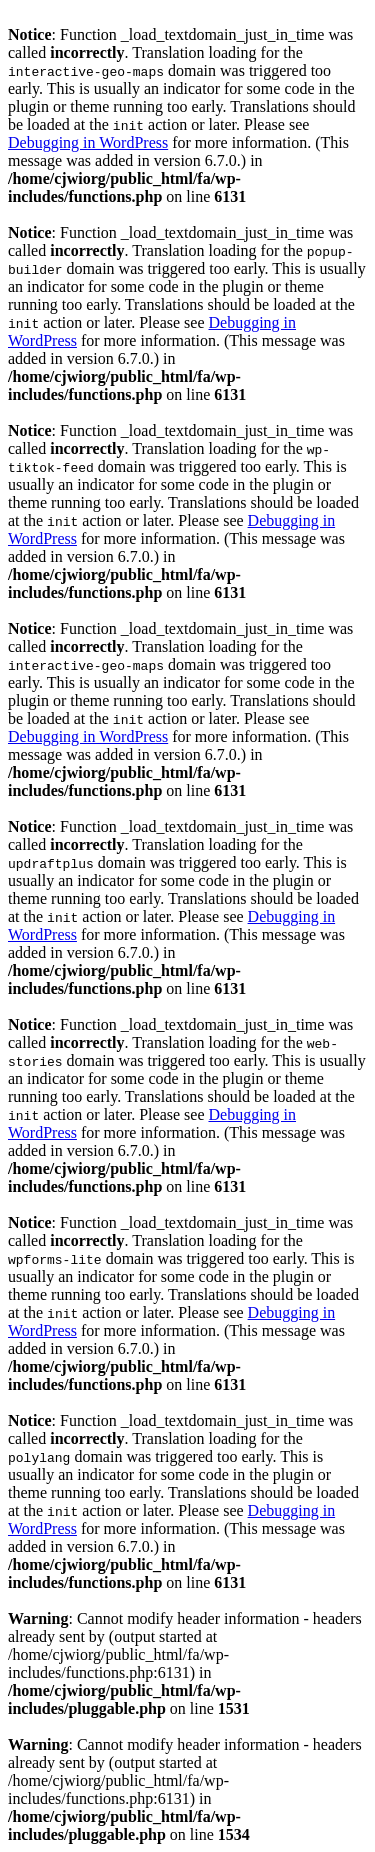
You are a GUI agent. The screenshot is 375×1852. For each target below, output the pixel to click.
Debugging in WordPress (88, 142)
